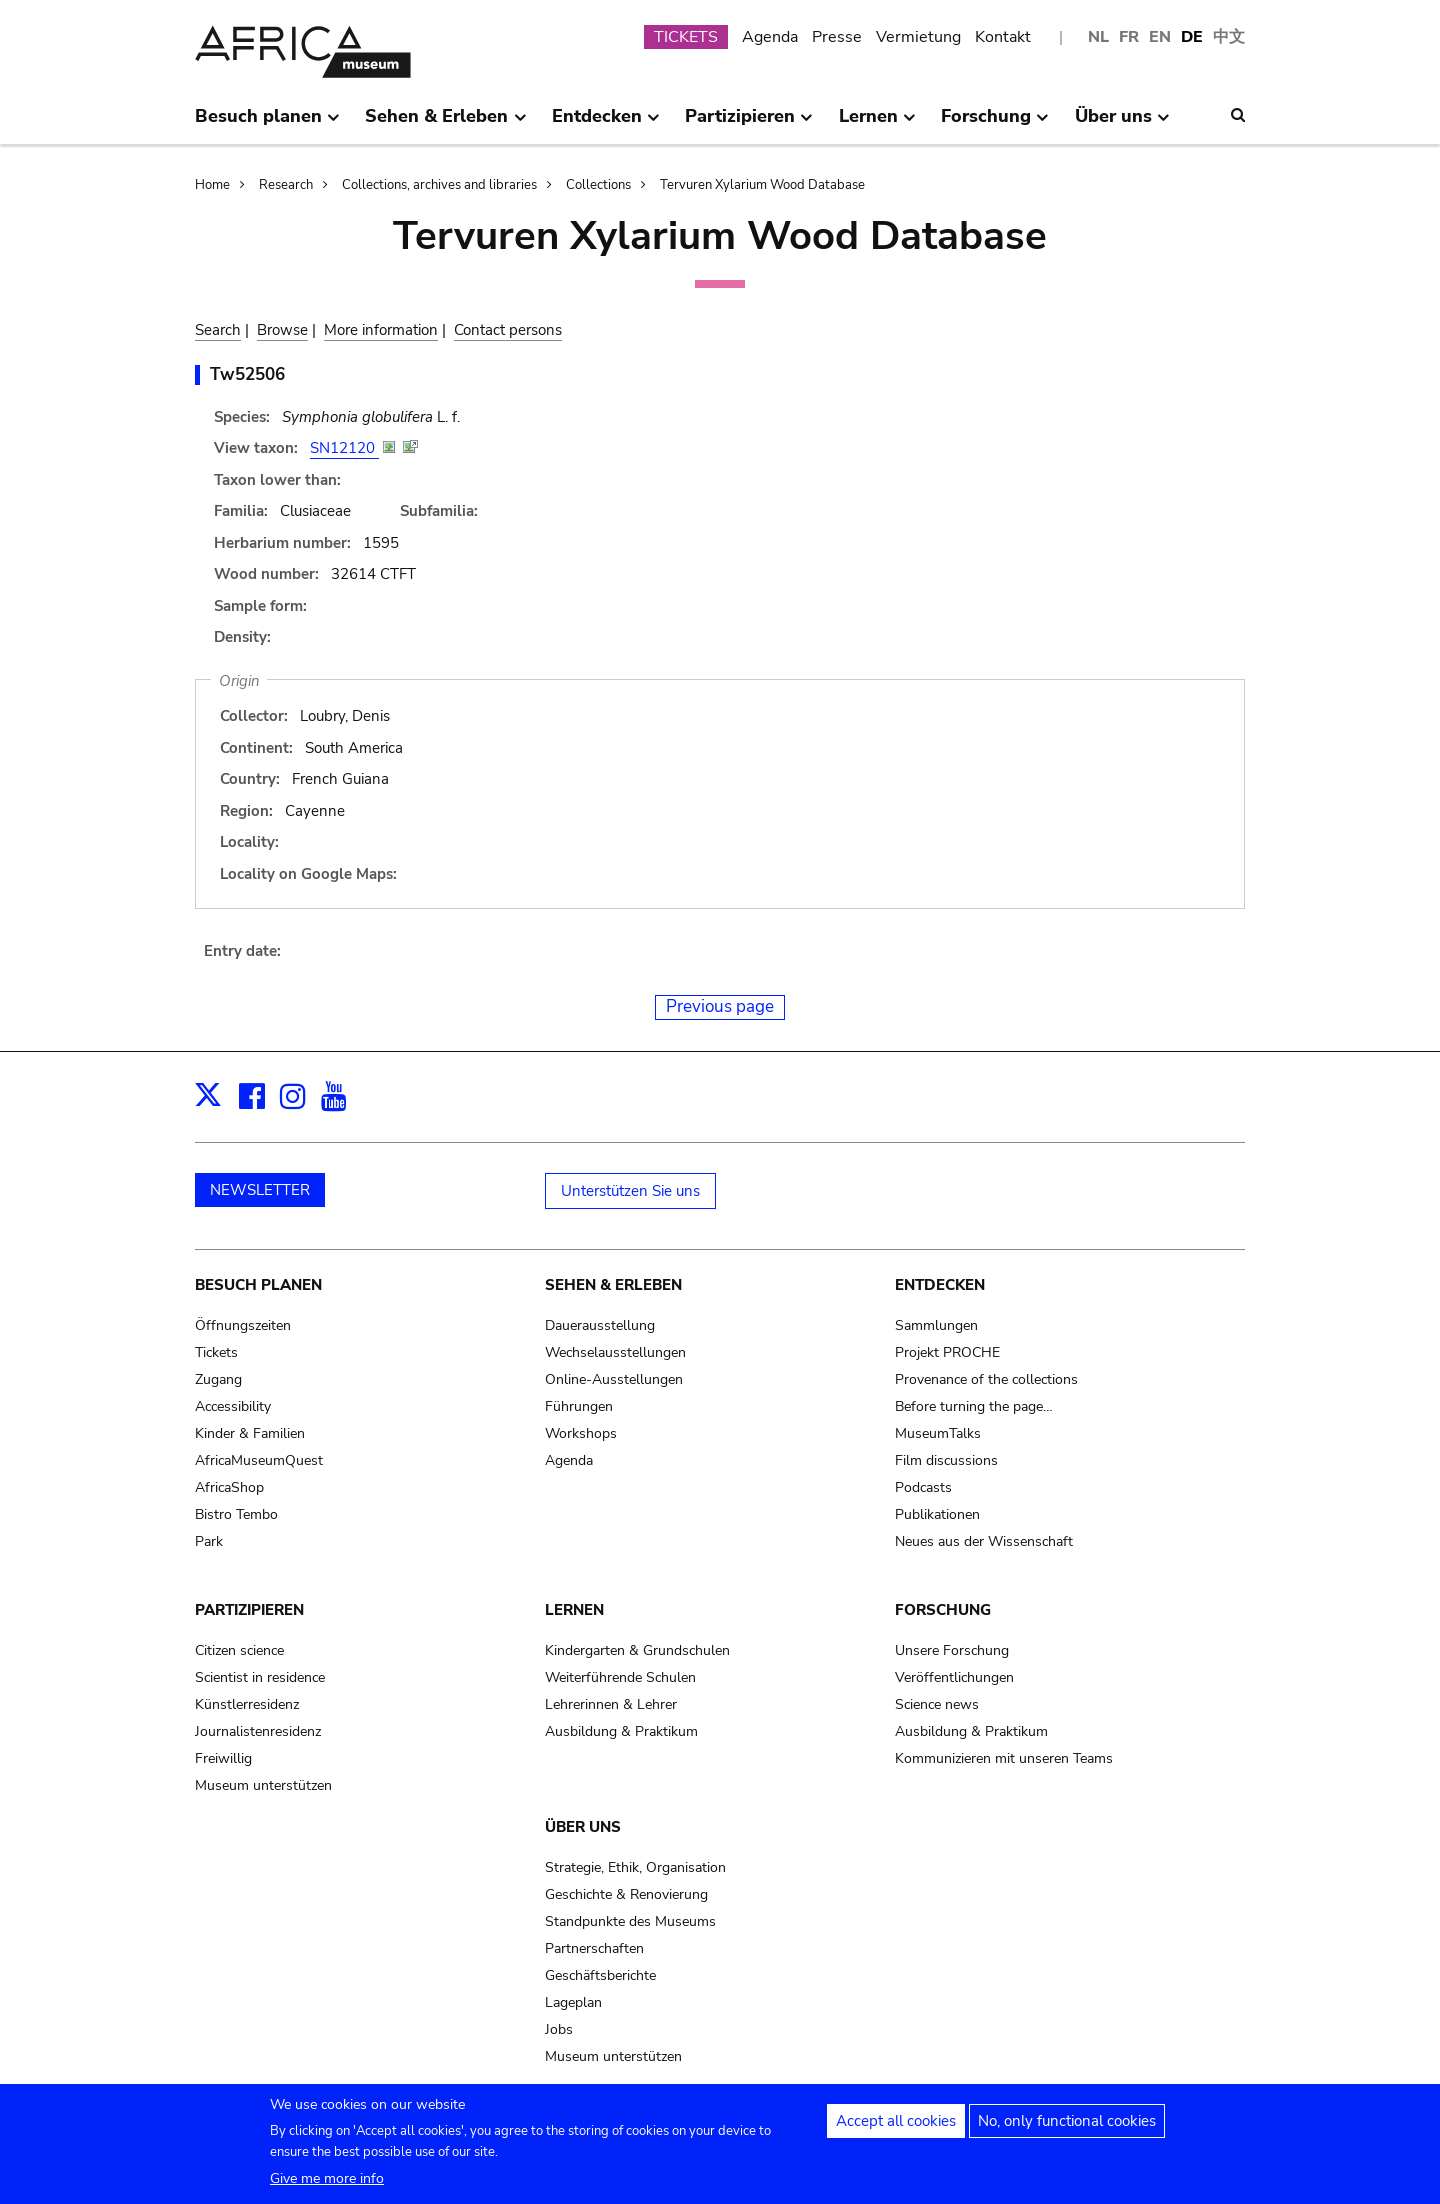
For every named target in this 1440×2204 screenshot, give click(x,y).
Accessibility (233, 1406)
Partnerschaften (594, 1948)
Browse (282, 330)
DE (1192, 37)
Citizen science (239, 1650)
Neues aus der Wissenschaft (984, 1541)
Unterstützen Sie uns (630, 1191)
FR (1129, 37)
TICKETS (686, 37)
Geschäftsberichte (600, 1975)
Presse (837, 37)
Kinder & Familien (250, 1433)
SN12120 (344, 448)
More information (381, 330)
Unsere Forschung (952, 1650)
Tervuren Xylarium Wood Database (762, 185)
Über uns (583, 1827)
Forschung (943, 1610)
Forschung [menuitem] (995, 124)
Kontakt (1003, 37)
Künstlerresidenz (247, 1704)
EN (1160, 37)
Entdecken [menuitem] (606, 124)
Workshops (581, 1433)
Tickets (216, 1352)
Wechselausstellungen (615, 1352)
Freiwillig (223, 1758)
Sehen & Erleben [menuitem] (445, 124)
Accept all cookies (896, 2129)
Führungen (579, 1406)
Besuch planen (258, 1285)
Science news (937, 1704)
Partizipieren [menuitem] (749, 124)
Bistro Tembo (236, 1514)
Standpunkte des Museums (630, 1921)
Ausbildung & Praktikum (621, 1731)
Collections (598, 185)
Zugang (218, 1379)
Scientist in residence (260, 1677)
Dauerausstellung (600, 1325)
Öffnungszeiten (243, 1325)
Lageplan (573, 2002)
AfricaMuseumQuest (259, 1460)
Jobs (559, 2029)
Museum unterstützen (263, 1785)
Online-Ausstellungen (614, 1379)
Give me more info (327, 2186)
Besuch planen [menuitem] (267, 124)
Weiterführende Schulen (620, 1677)
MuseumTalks (938, 1433)
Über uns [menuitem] (1122, 124)
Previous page (720, 1006)
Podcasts (923, 1487)
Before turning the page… (974, 1406)
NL (1098, 37)
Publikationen (937, 1514)
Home (212, 185)
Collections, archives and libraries (439, 185)
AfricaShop (229, 1487)
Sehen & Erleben (613, 1285)
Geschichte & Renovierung (626, 1894)
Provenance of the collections (986, 1379)
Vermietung (918, 37)
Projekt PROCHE (947, 1352)
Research (286, 185)
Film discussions (946, 1460)
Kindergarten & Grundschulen (637, 1650)
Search (218, 330)
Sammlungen (936, 1325)
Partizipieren (249, 1610)
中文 (1229, 37)
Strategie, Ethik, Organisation (635, 1867)
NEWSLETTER (260, 1190)
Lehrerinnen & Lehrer (611, 1704)
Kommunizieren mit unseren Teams (1004, 1758)
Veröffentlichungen (954, 1677)
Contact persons (508, 330)
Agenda (770, 37)
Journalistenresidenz (258, 1731)
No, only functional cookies (1067, 2129)
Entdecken (940, 1285)
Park (209, 1541)
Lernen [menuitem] (877, 124)
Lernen (574, 1610)
